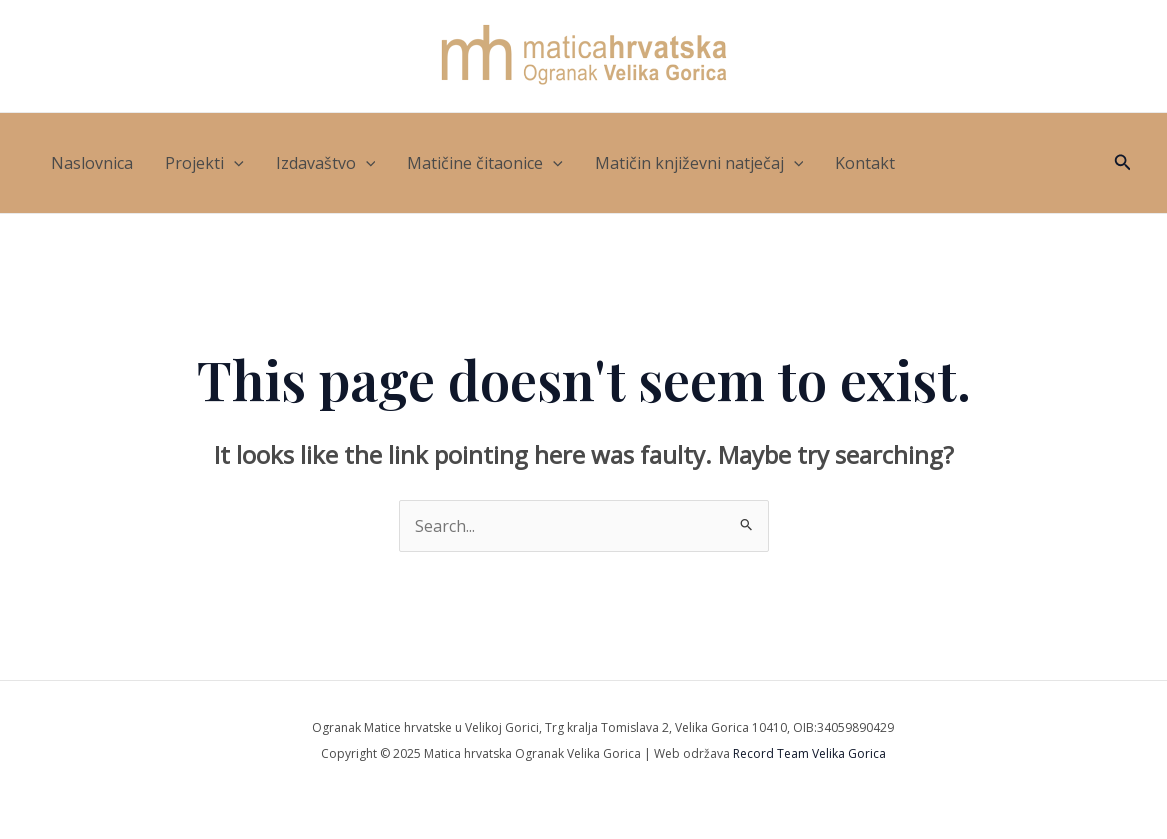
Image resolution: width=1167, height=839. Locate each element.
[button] (1123, 163)
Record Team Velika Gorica (809, 753)
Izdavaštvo (326, 163)
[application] (234, 163)
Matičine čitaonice (485, 163)
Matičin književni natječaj (699, 163)
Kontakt (865, 163)
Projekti (204, 163)
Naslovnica (92, 163)
